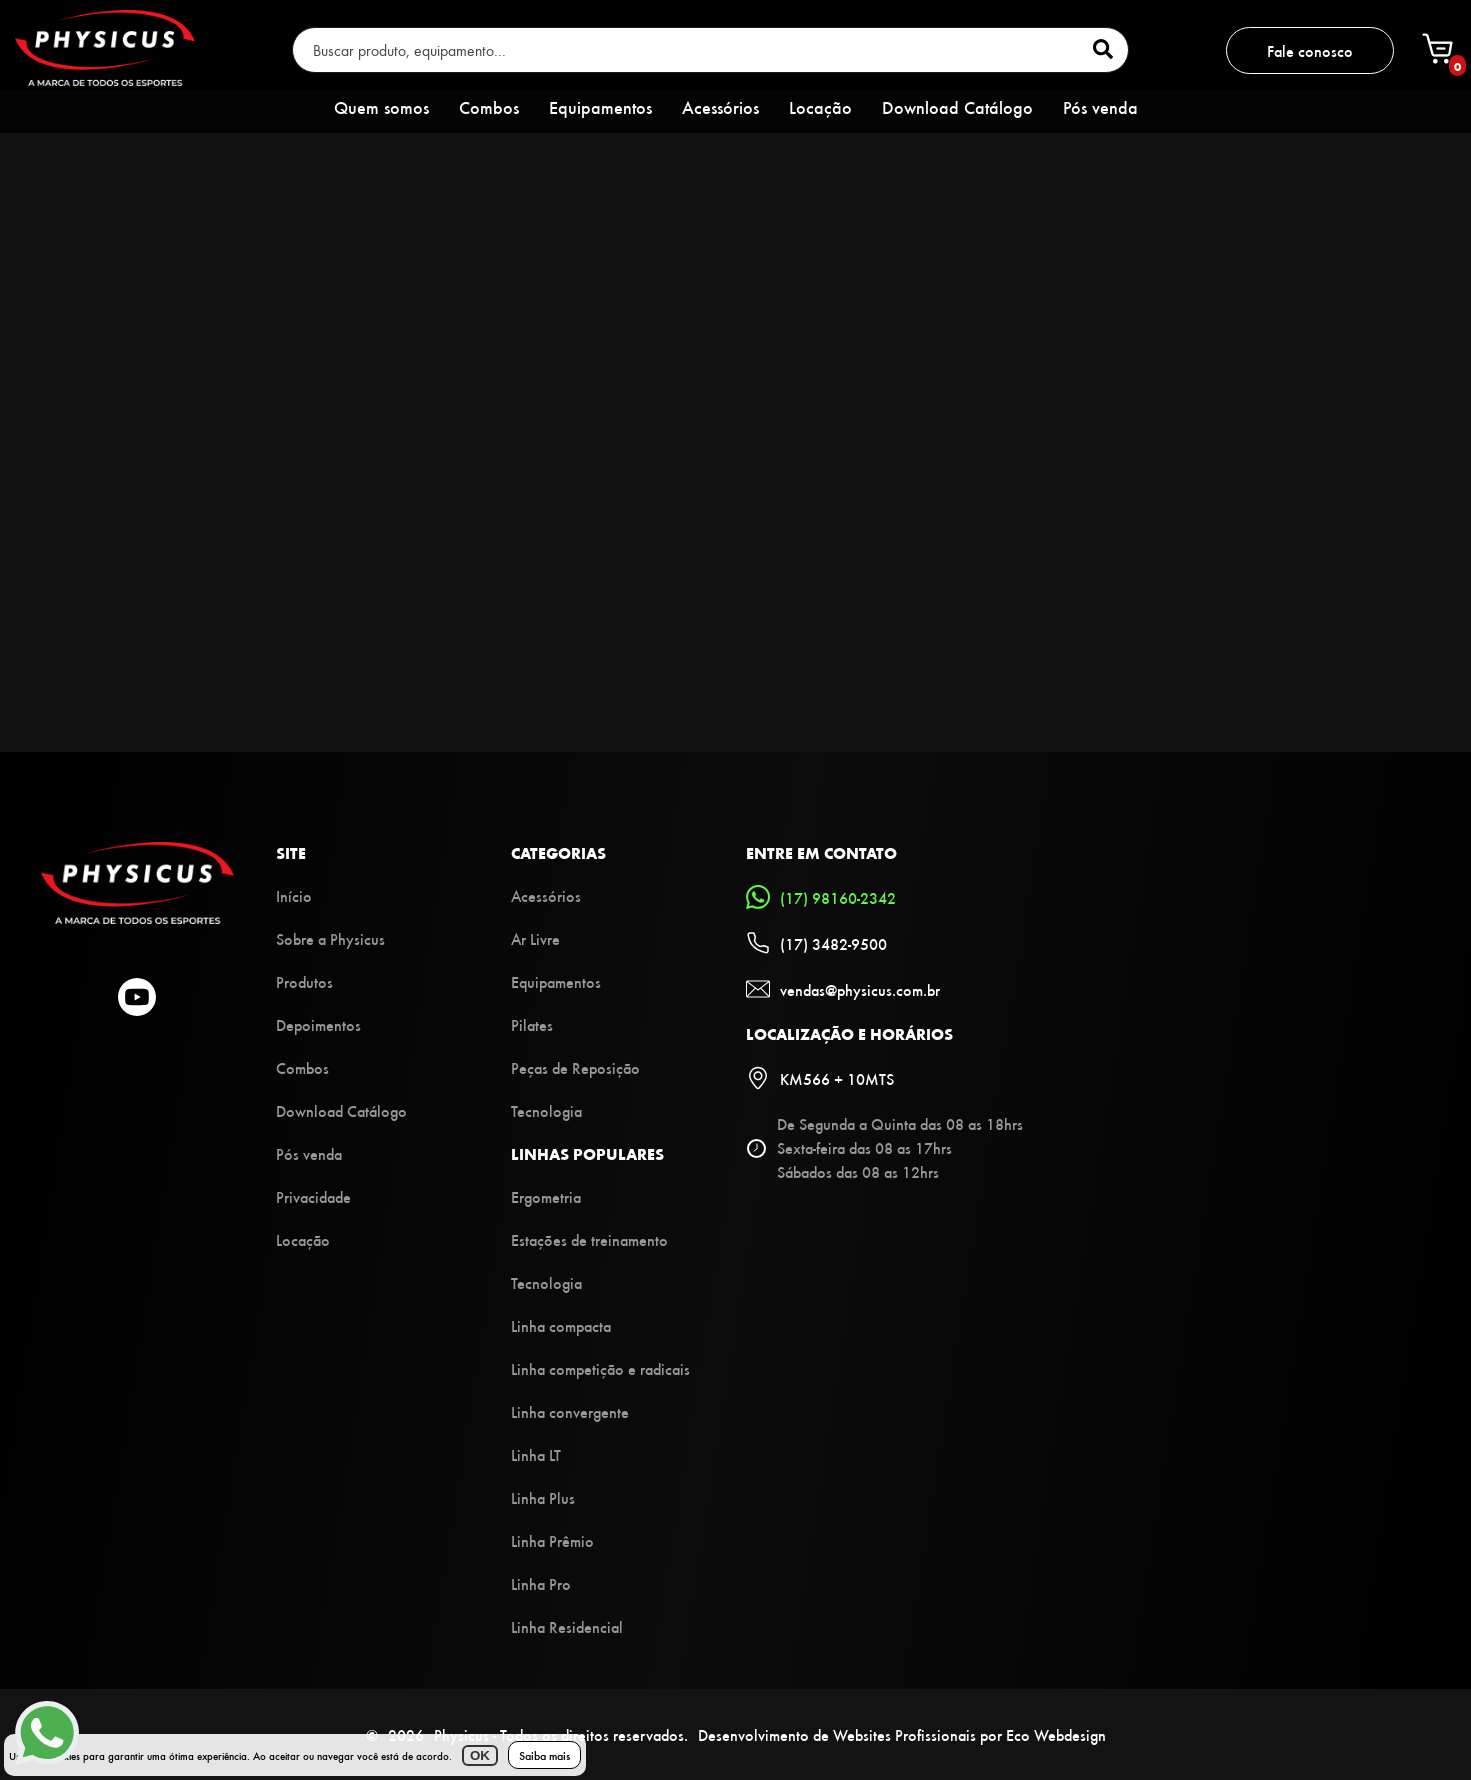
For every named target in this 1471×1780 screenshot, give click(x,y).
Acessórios (720, 107)
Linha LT (536, 1454)
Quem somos (381, 107)
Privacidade (313, 1196)
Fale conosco (1310, 50)
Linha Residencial (567, 1626)
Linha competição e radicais (600, 1368)
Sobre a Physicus (330, 938)
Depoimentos (318, 1024)
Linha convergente (570, 1411)
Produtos (304, 981)
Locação (820, 107)
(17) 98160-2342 (821, 897)
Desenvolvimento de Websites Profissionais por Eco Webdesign (902, 1734)
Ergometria (546, 1196)
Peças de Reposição (575, 1067)
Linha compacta (561, 1325)
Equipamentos (600, 107)
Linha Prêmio (552, 1540)
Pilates (532, 1024)
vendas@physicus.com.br (843, 989)
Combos (489, 107)
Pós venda (1100, 107)
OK (480, 1755)
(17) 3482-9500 (816, 943)
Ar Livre (535, 938)
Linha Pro (541, 1583)
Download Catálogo (957, 107)
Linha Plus (543, 1497)
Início (294, 895)
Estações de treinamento (589, 1239)
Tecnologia (546, 1110)
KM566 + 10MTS (820, 1078)
